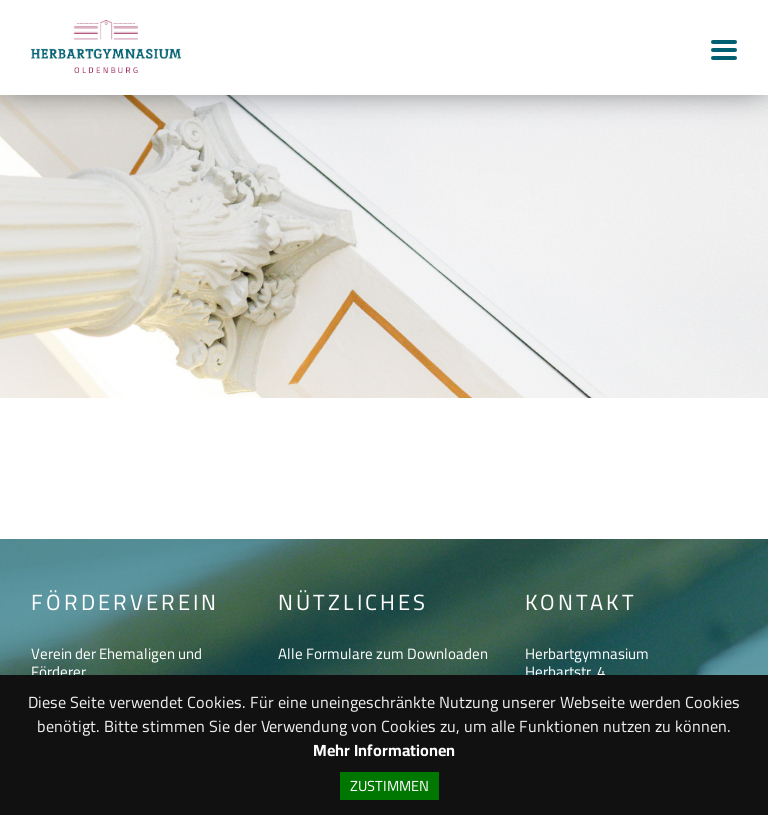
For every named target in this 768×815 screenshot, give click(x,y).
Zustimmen (389, 785)
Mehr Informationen (384, 750)
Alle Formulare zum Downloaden (383, 653)
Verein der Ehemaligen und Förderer (116, 662)
